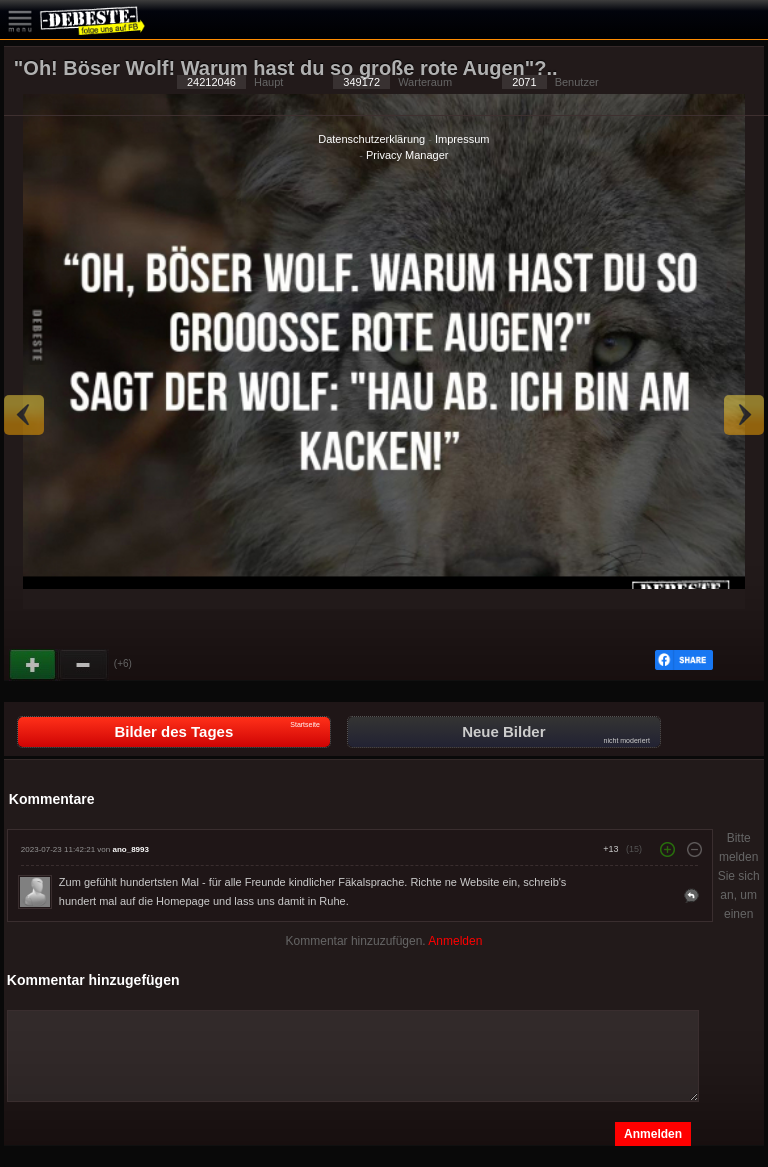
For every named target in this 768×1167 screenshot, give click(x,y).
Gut (34, 665)
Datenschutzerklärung (371, 139)
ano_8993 (130, 849)
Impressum (462, 139)
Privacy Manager (407, 155)
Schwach (84, 665)
